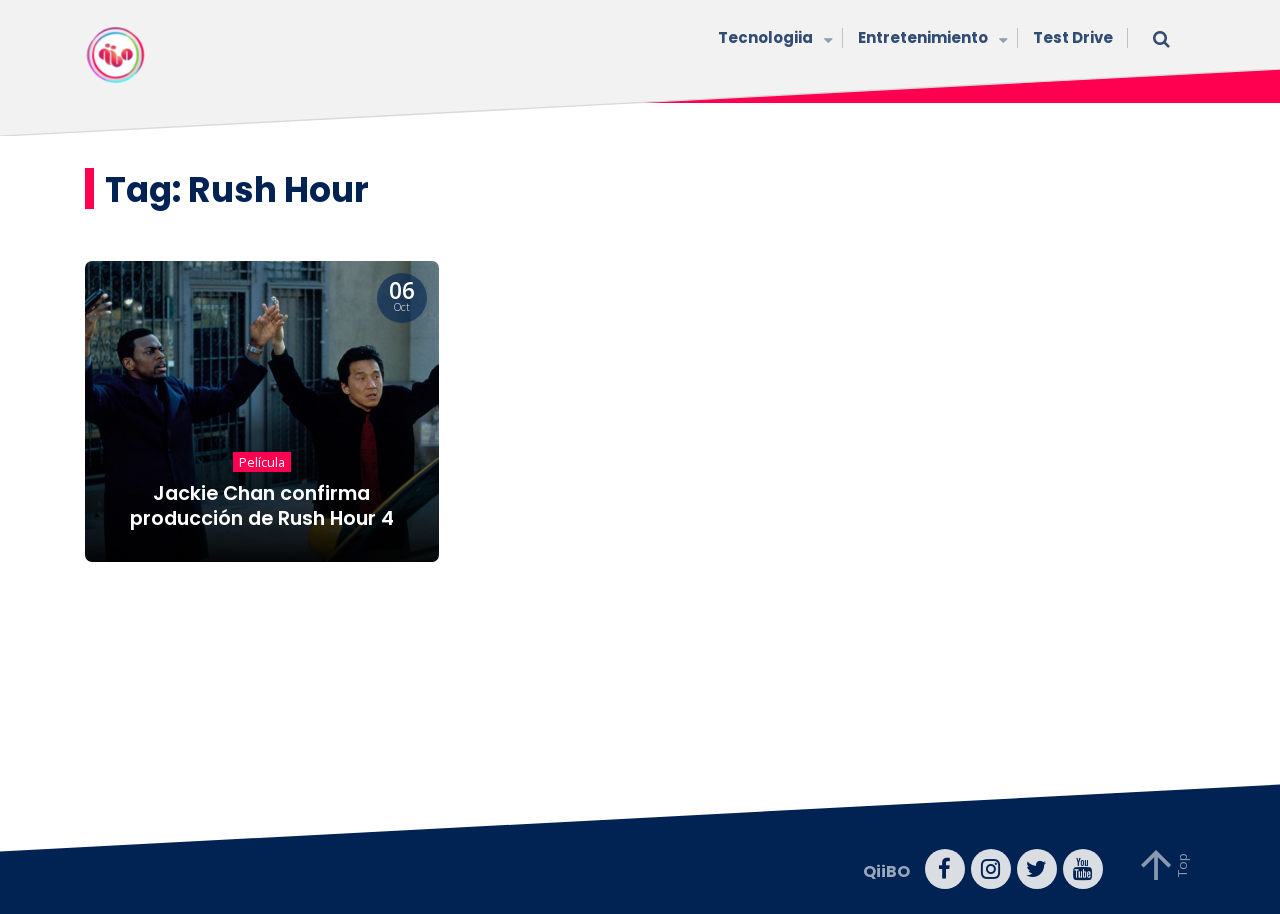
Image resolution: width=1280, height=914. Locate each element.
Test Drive (1073, 37)
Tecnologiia (773, 39)
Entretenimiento (930, 39)
